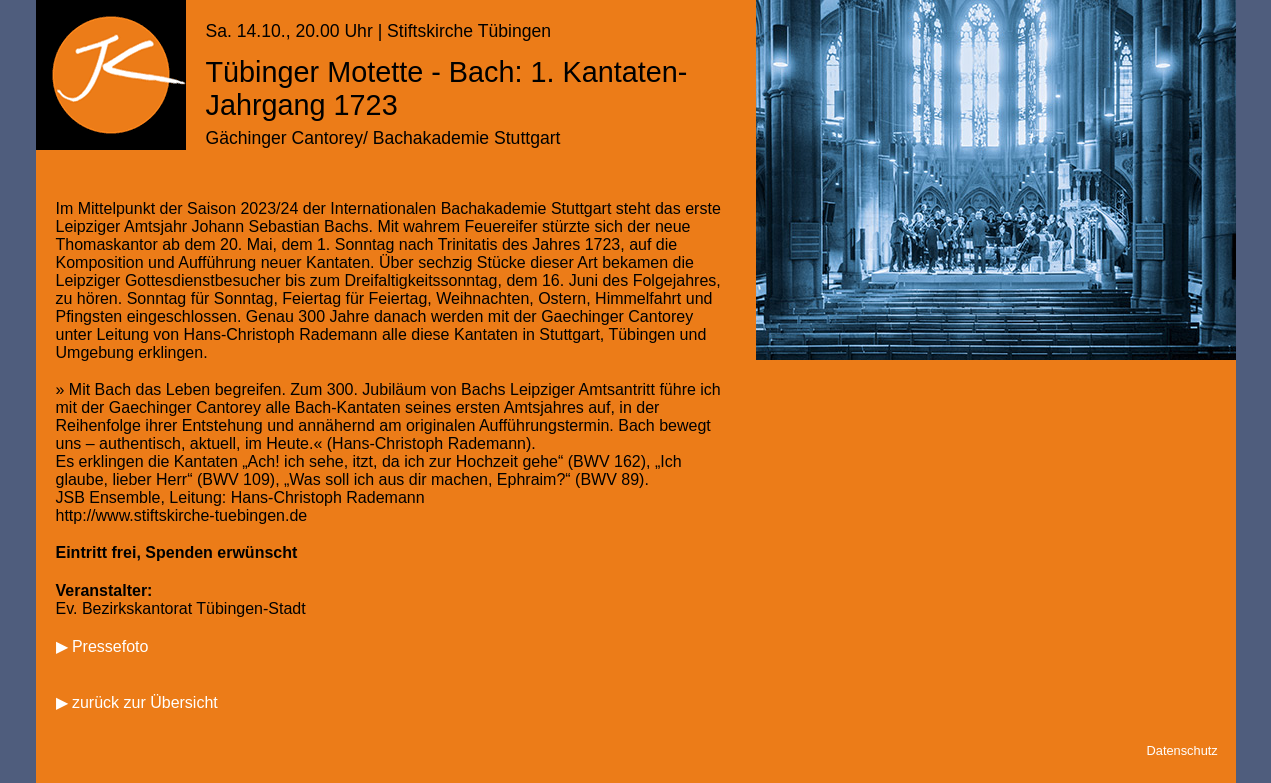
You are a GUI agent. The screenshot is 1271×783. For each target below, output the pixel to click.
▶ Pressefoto (102, 646)
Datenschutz (1182, 750)
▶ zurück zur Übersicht (137, 702)
